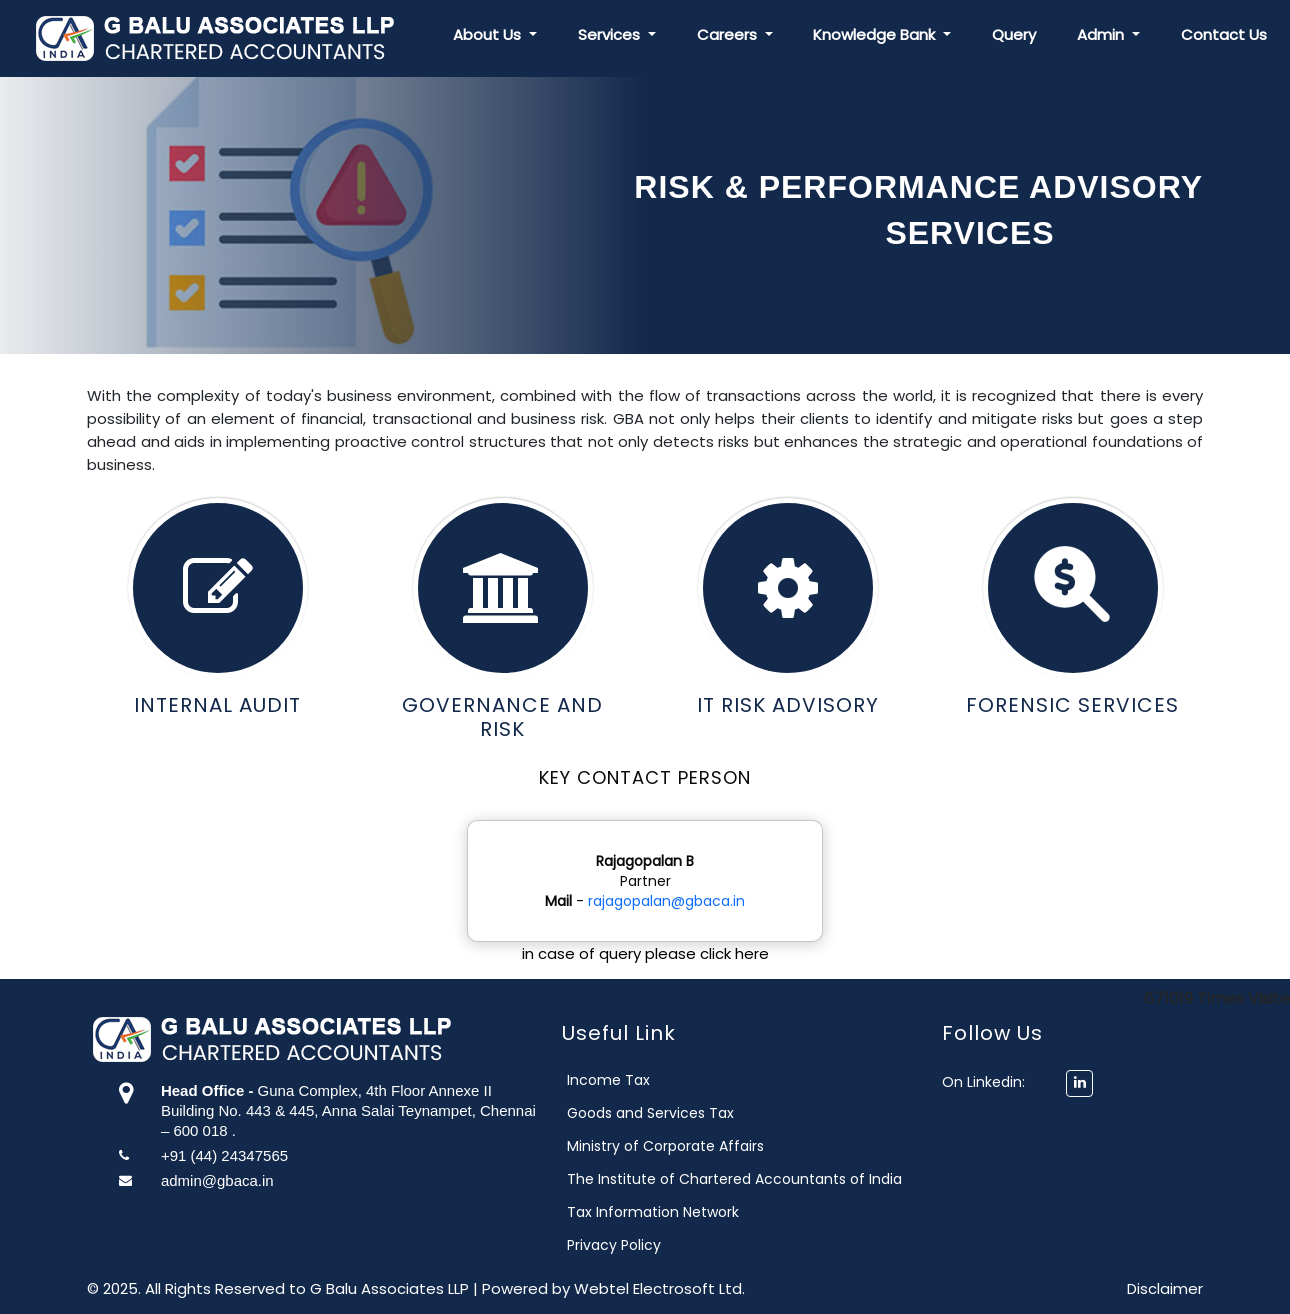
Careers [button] (729, 34)
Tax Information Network (682, 1212)
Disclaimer (1165, 1288)
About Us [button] (489, 34)
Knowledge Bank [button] (876, 34)
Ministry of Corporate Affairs (694, 1146)
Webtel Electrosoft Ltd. (659, 1288)
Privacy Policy (643, 1245)
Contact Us (1224, 34)
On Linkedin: (988, 1082)
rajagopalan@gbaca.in (666, 901)
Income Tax (637, 1080)
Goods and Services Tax (679, 1113)
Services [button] (611, 34)
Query (1014, 34)
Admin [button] (1102, 34)
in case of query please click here (645, 953)
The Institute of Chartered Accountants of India (763, 1179)
